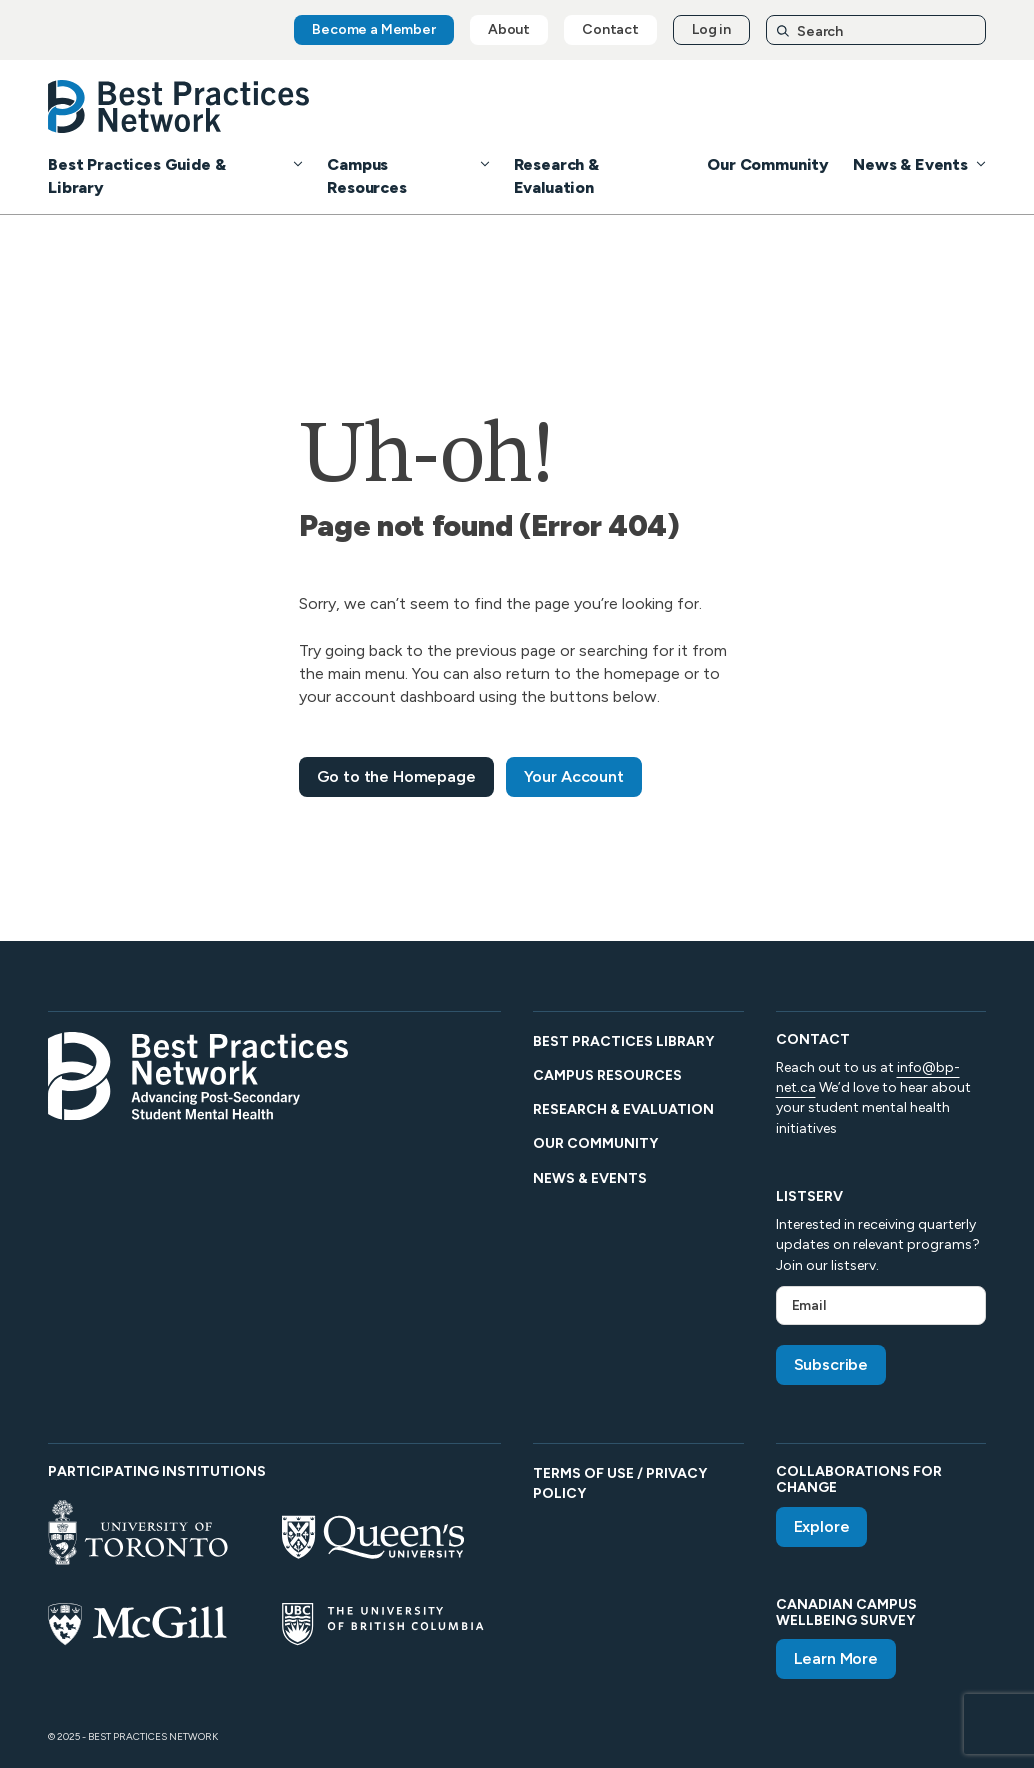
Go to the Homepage (396, 776)
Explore (822, 1526)
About (509, 29)
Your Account (574, 776)
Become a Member (374, 29)
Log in (711, 29)
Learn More (836, 1658)
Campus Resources (607, 1075)
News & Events (910, 164)
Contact (610, 29)
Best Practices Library (623, 1041)
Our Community (768, 164)
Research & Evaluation (623, 1109)
